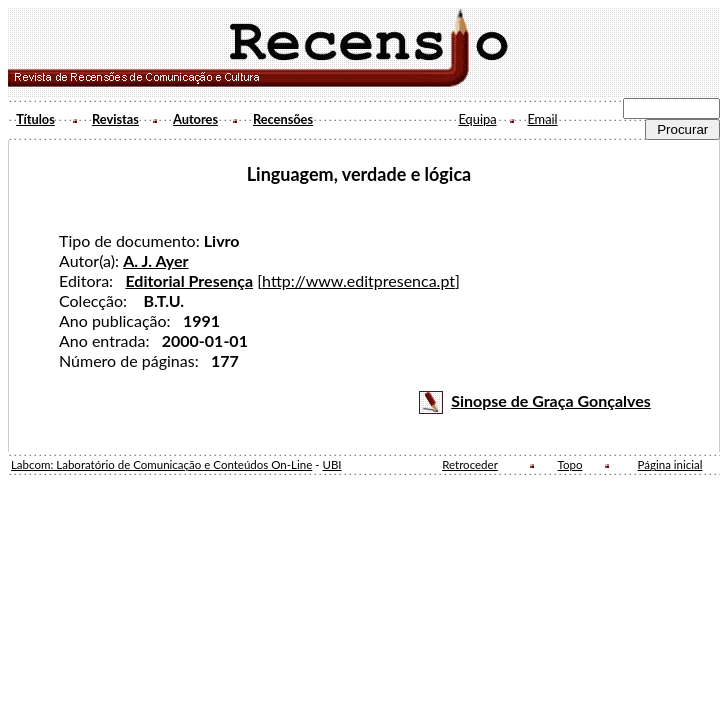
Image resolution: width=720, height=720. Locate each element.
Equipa (477, 119)
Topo (570, 464)
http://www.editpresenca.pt (358, 280)
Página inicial (670, 464)
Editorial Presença (189, 280)
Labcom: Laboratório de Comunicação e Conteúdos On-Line (161, 464)
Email (542, 119)
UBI (331, 464)
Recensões (283, 119)
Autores (195, 119)
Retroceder (470, 464)
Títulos (35, 119)
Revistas (115, 119)
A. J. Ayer (155, 260)
